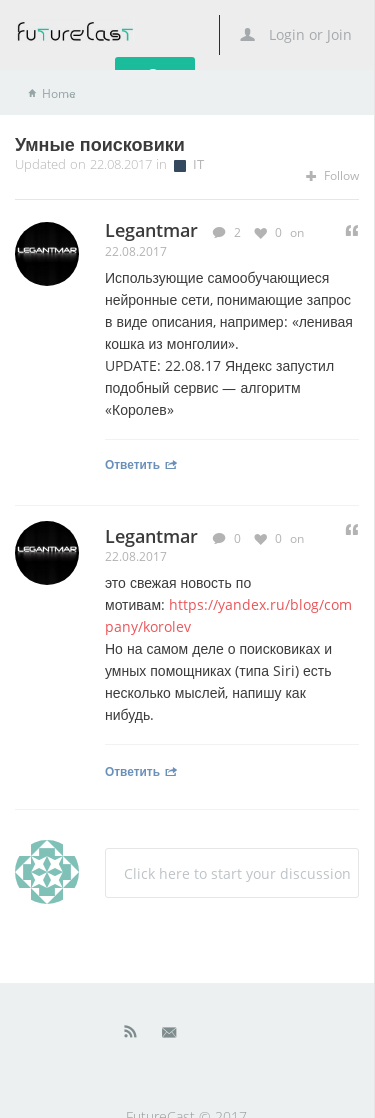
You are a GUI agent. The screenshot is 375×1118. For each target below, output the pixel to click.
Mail (171, 1036)
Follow (332, 175)
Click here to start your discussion (237, 873)
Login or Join (296, 34)
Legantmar (151, 536)
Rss (131, 1036)
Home (59, 93)
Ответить (141, 464)
